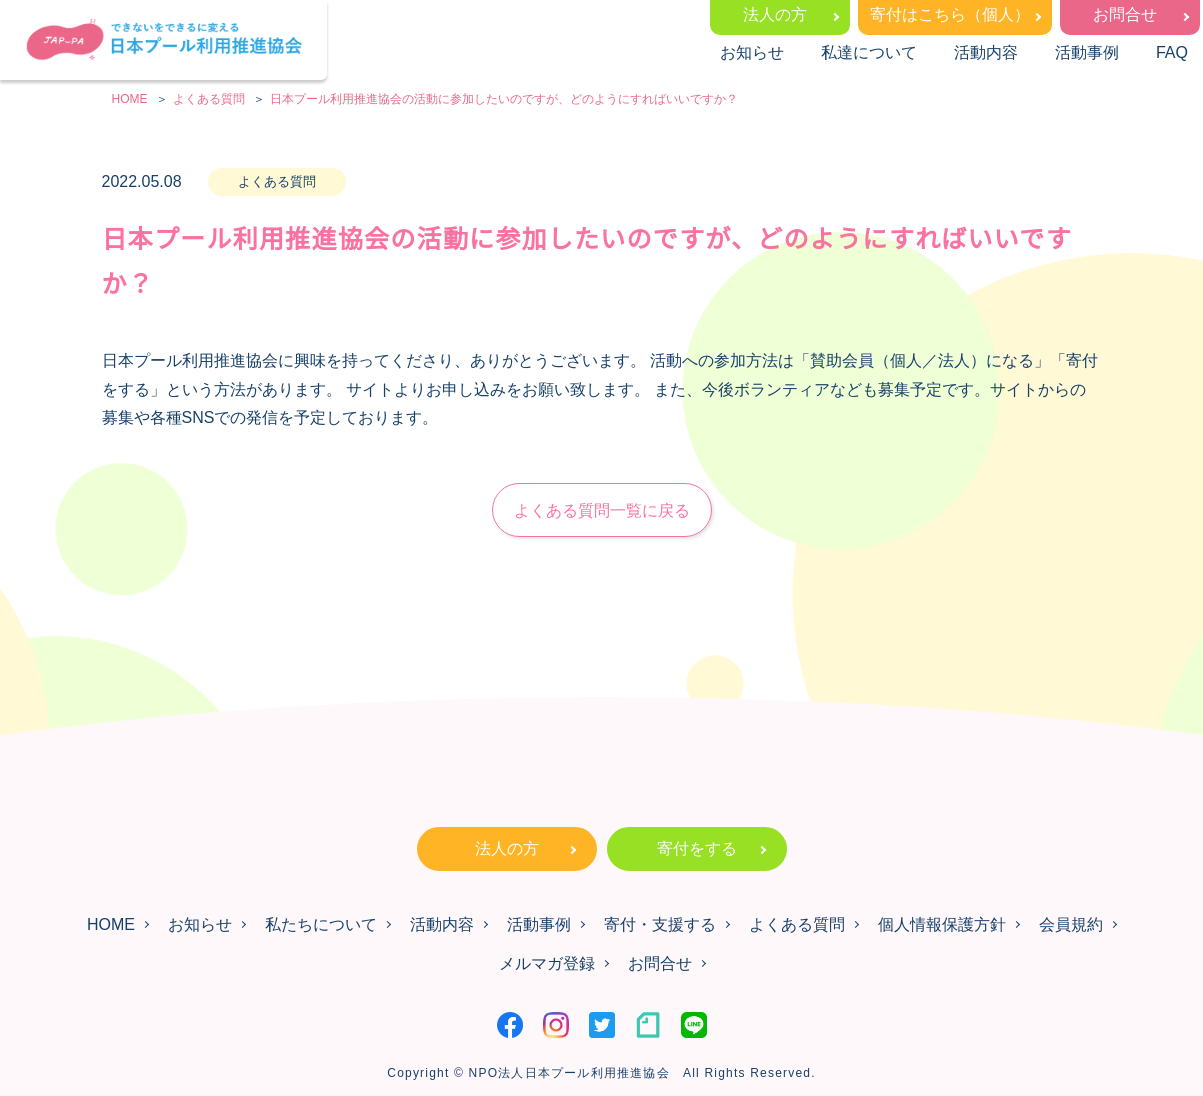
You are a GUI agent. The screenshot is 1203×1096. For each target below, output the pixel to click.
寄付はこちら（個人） (950, 14)
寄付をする (697, 848)
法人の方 (775, 14)
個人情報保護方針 (942, 924)
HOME (111, 924)
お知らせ (752, 52)
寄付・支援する (660, 924)
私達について (869, 52)
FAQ (1172, 52)
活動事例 (1087, 52)
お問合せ (1125, 14)
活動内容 (986, 52)
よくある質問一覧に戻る (602, 510)
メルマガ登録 (547, 963)
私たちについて (321, 924)
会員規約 (1071, 924)
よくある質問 (797, 924)
